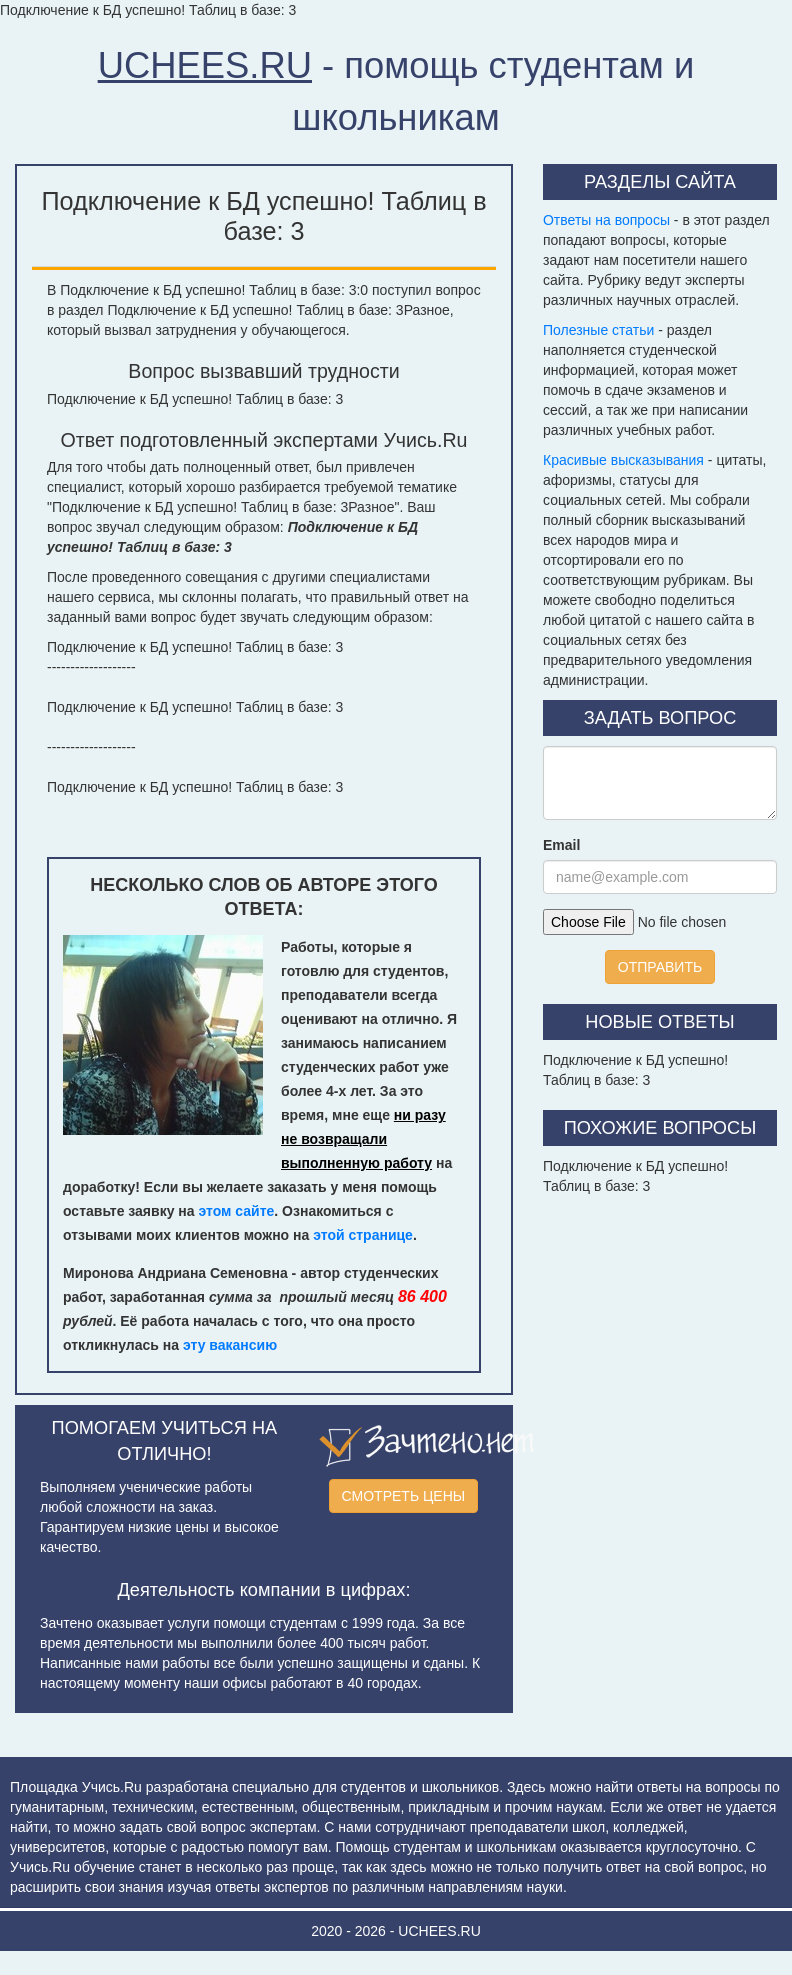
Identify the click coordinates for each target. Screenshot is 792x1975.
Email (561, 845)
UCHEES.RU (205, 65)
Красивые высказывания (623, 460)
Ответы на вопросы (606, 220)
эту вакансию (230, 1345)
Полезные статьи (598, 330)
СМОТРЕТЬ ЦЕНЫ (404, 1496)
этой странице (363, 1235)
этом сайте (236, 1211)
